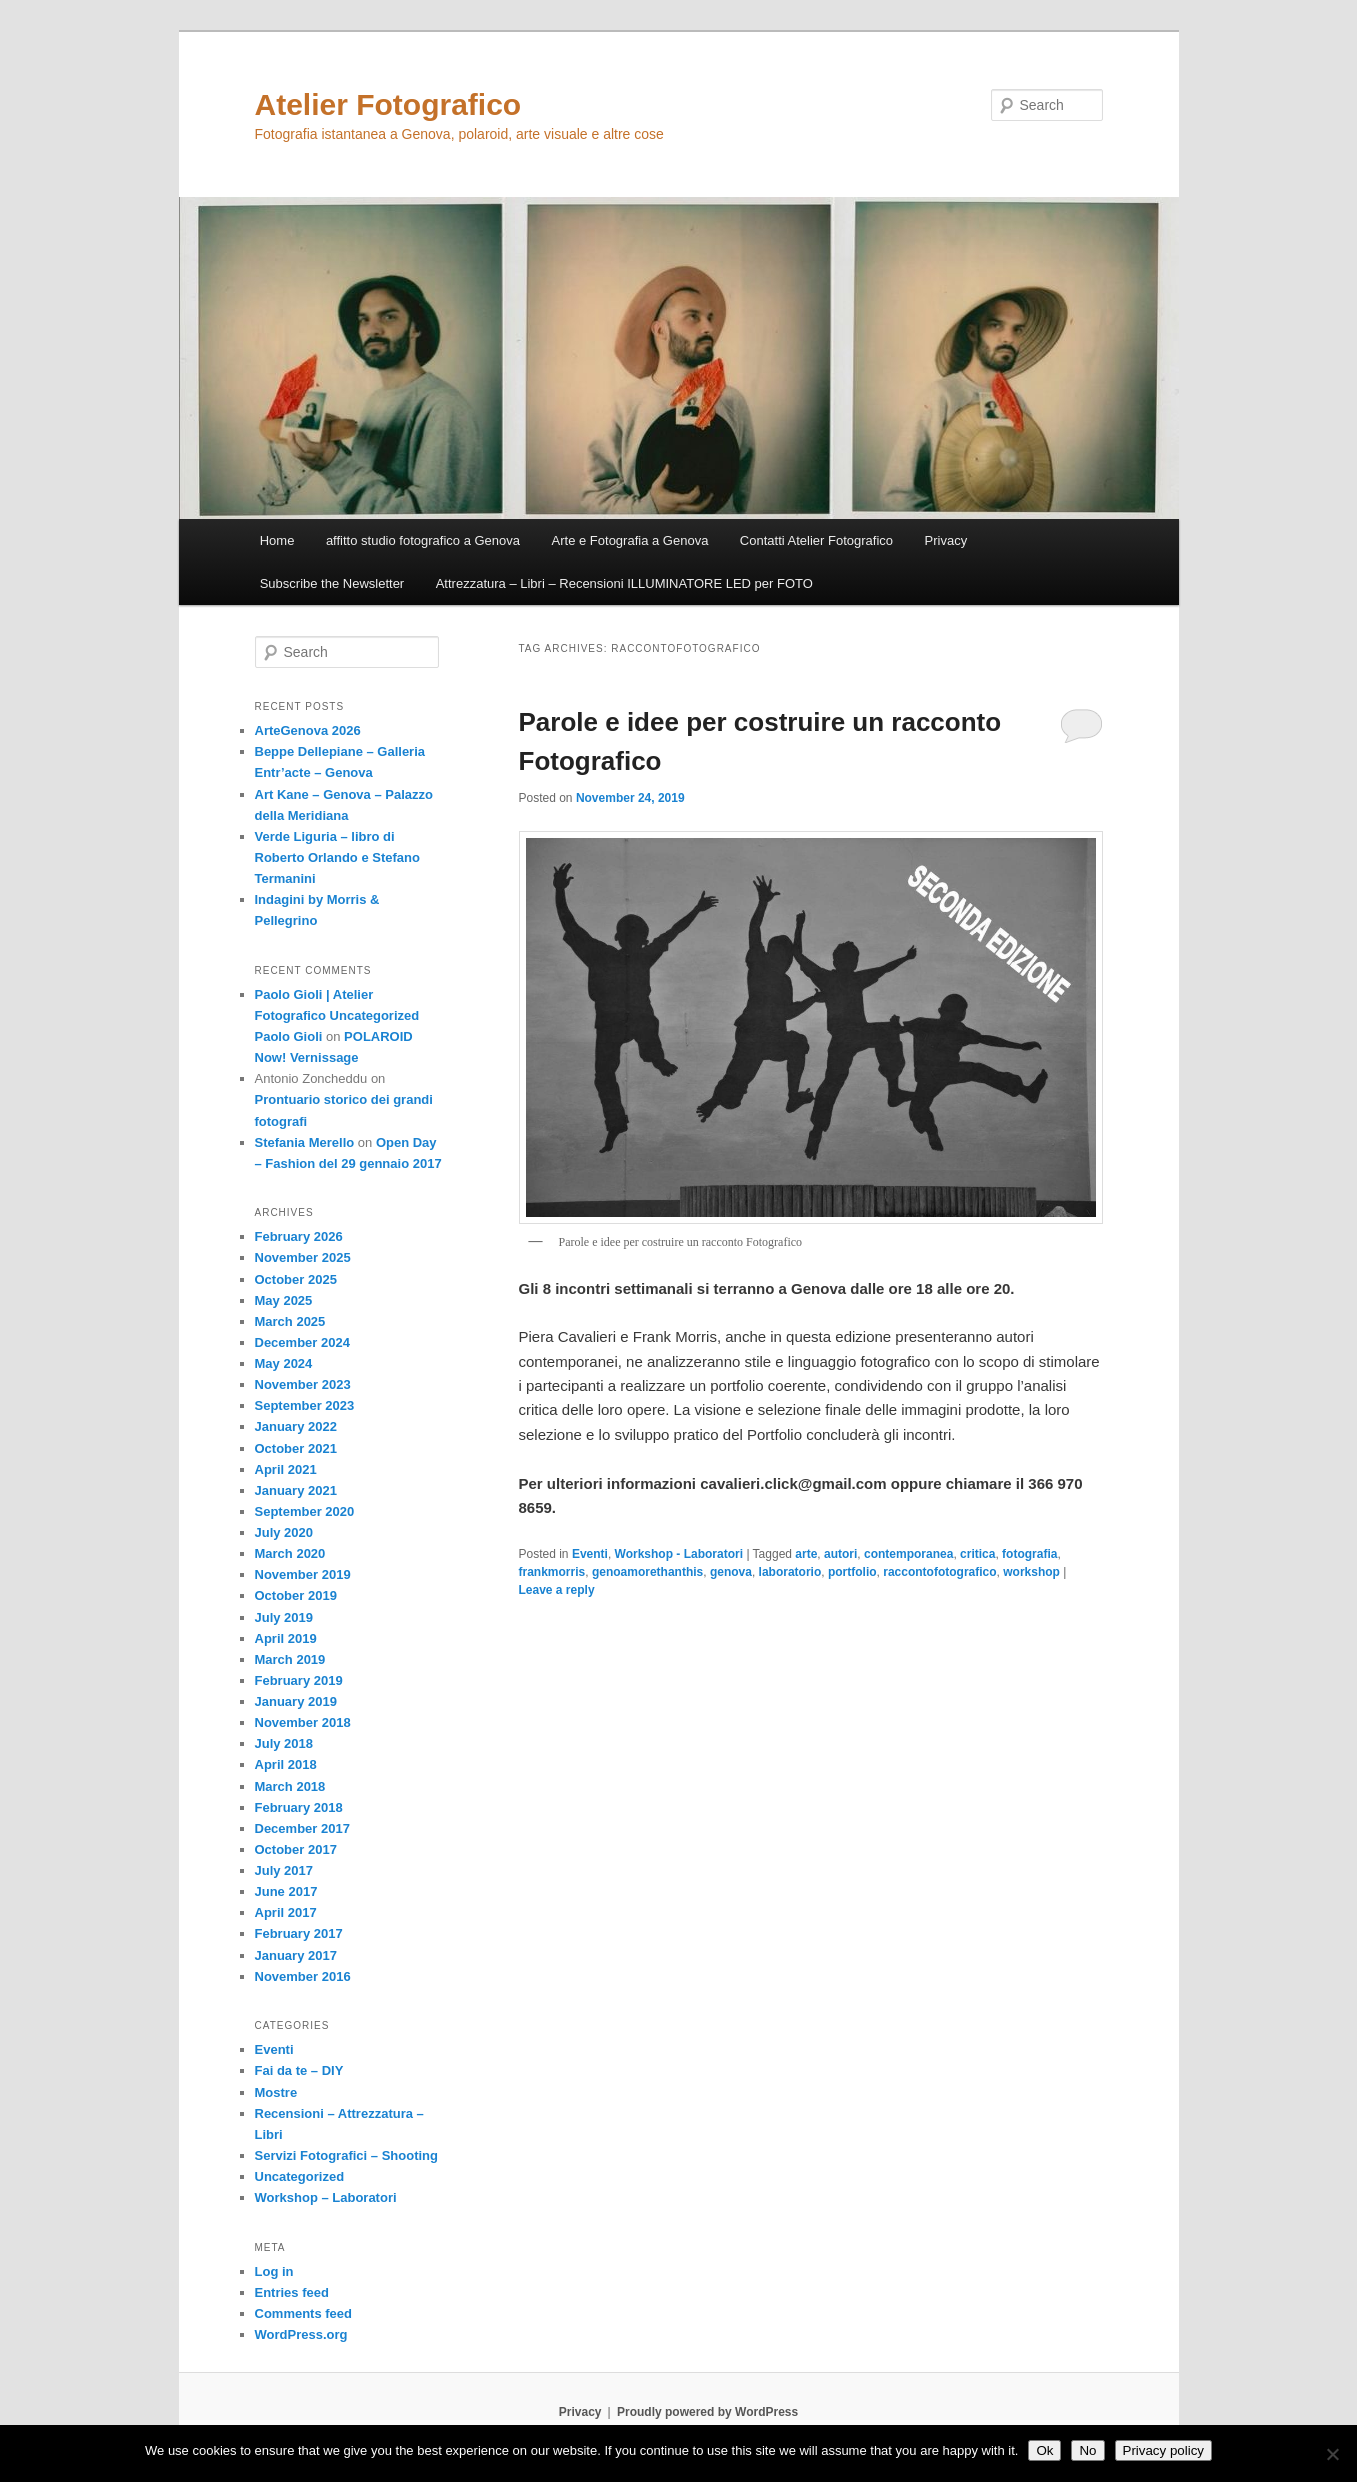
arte (806, 1554)
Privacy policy (1163, 2450)
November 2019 (303, 1574)
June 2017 (286, 1891)
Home (277, 540)
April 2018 (286, 1764)
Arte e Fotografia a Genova (630, 540)
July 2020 (284, 1532)
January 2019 (296, 1701)
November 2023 (303, 1384)
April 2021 (286, 1469)
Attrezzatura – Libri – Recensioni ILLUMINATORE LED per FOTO (624, 583)
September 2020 (305, 1511)
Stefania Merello (305, 1142)
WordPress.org (301, 2334)
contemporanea (908, 1554)
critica (977, 1554)
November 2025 (303, 1257)
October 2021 (296, 1448)
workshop (1031, 1572)
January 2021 (296, 1490)
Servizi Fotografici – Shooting (346, 2155)
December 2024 (302, 1342)
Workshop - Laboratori (679, 1554)
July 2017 (284, 1870)
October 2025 (296, 1279)
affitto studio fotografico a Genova (423, 540)
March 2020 (290, 1553)
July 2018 (284, 1743)
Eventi (590, 1554)
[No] (1332, 2454)
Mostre (276, 2092)
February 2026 (299, 1236)
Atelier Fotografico (388, 104)
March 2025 (290, 1321)
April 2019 (286, 1638)
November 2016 (303, 1976)
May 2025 (284, 1300)
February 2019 (299, 1680)
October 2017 (296, 1849)
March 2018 (290, 1786)
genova (731, 1572)
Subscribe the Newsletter (332, 583)
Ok (1044, 2450)
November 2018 (303, 1722)
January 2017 (296, 1955)
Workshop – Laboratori (326, 2197)
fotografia (1029, 1554)
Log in (274, 2271)
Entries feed (292, 2292)
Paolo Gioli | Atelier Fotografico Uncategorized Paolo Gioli (337, 1015)
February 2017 (299, 1933)
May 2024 (284, 1363)
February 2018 (299, 1807)
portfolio (852, 1572)
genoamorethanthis (647, 1572)
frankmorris (552, 1572)
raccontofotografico (939, 1572)
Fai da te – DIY (299, 2070)
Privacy (946, 540)
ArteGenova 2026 (308, 730)
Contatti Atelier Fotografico (816, 540)
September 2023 (305, 1405)
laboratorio (790, 1572)
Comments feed (304, 2313)
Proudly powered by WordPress (707, 2412)
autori (840, 1554)
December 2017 (302, 1828)
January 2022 (296, 1426)
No (1087, 2450)
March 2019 (290, 1659)
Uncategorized (300, 2176)
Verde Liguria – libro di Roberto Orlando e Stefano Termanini (337, 857)
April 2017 (286, 1912)
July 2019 (284, 1617)
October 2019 (296, 1595)
